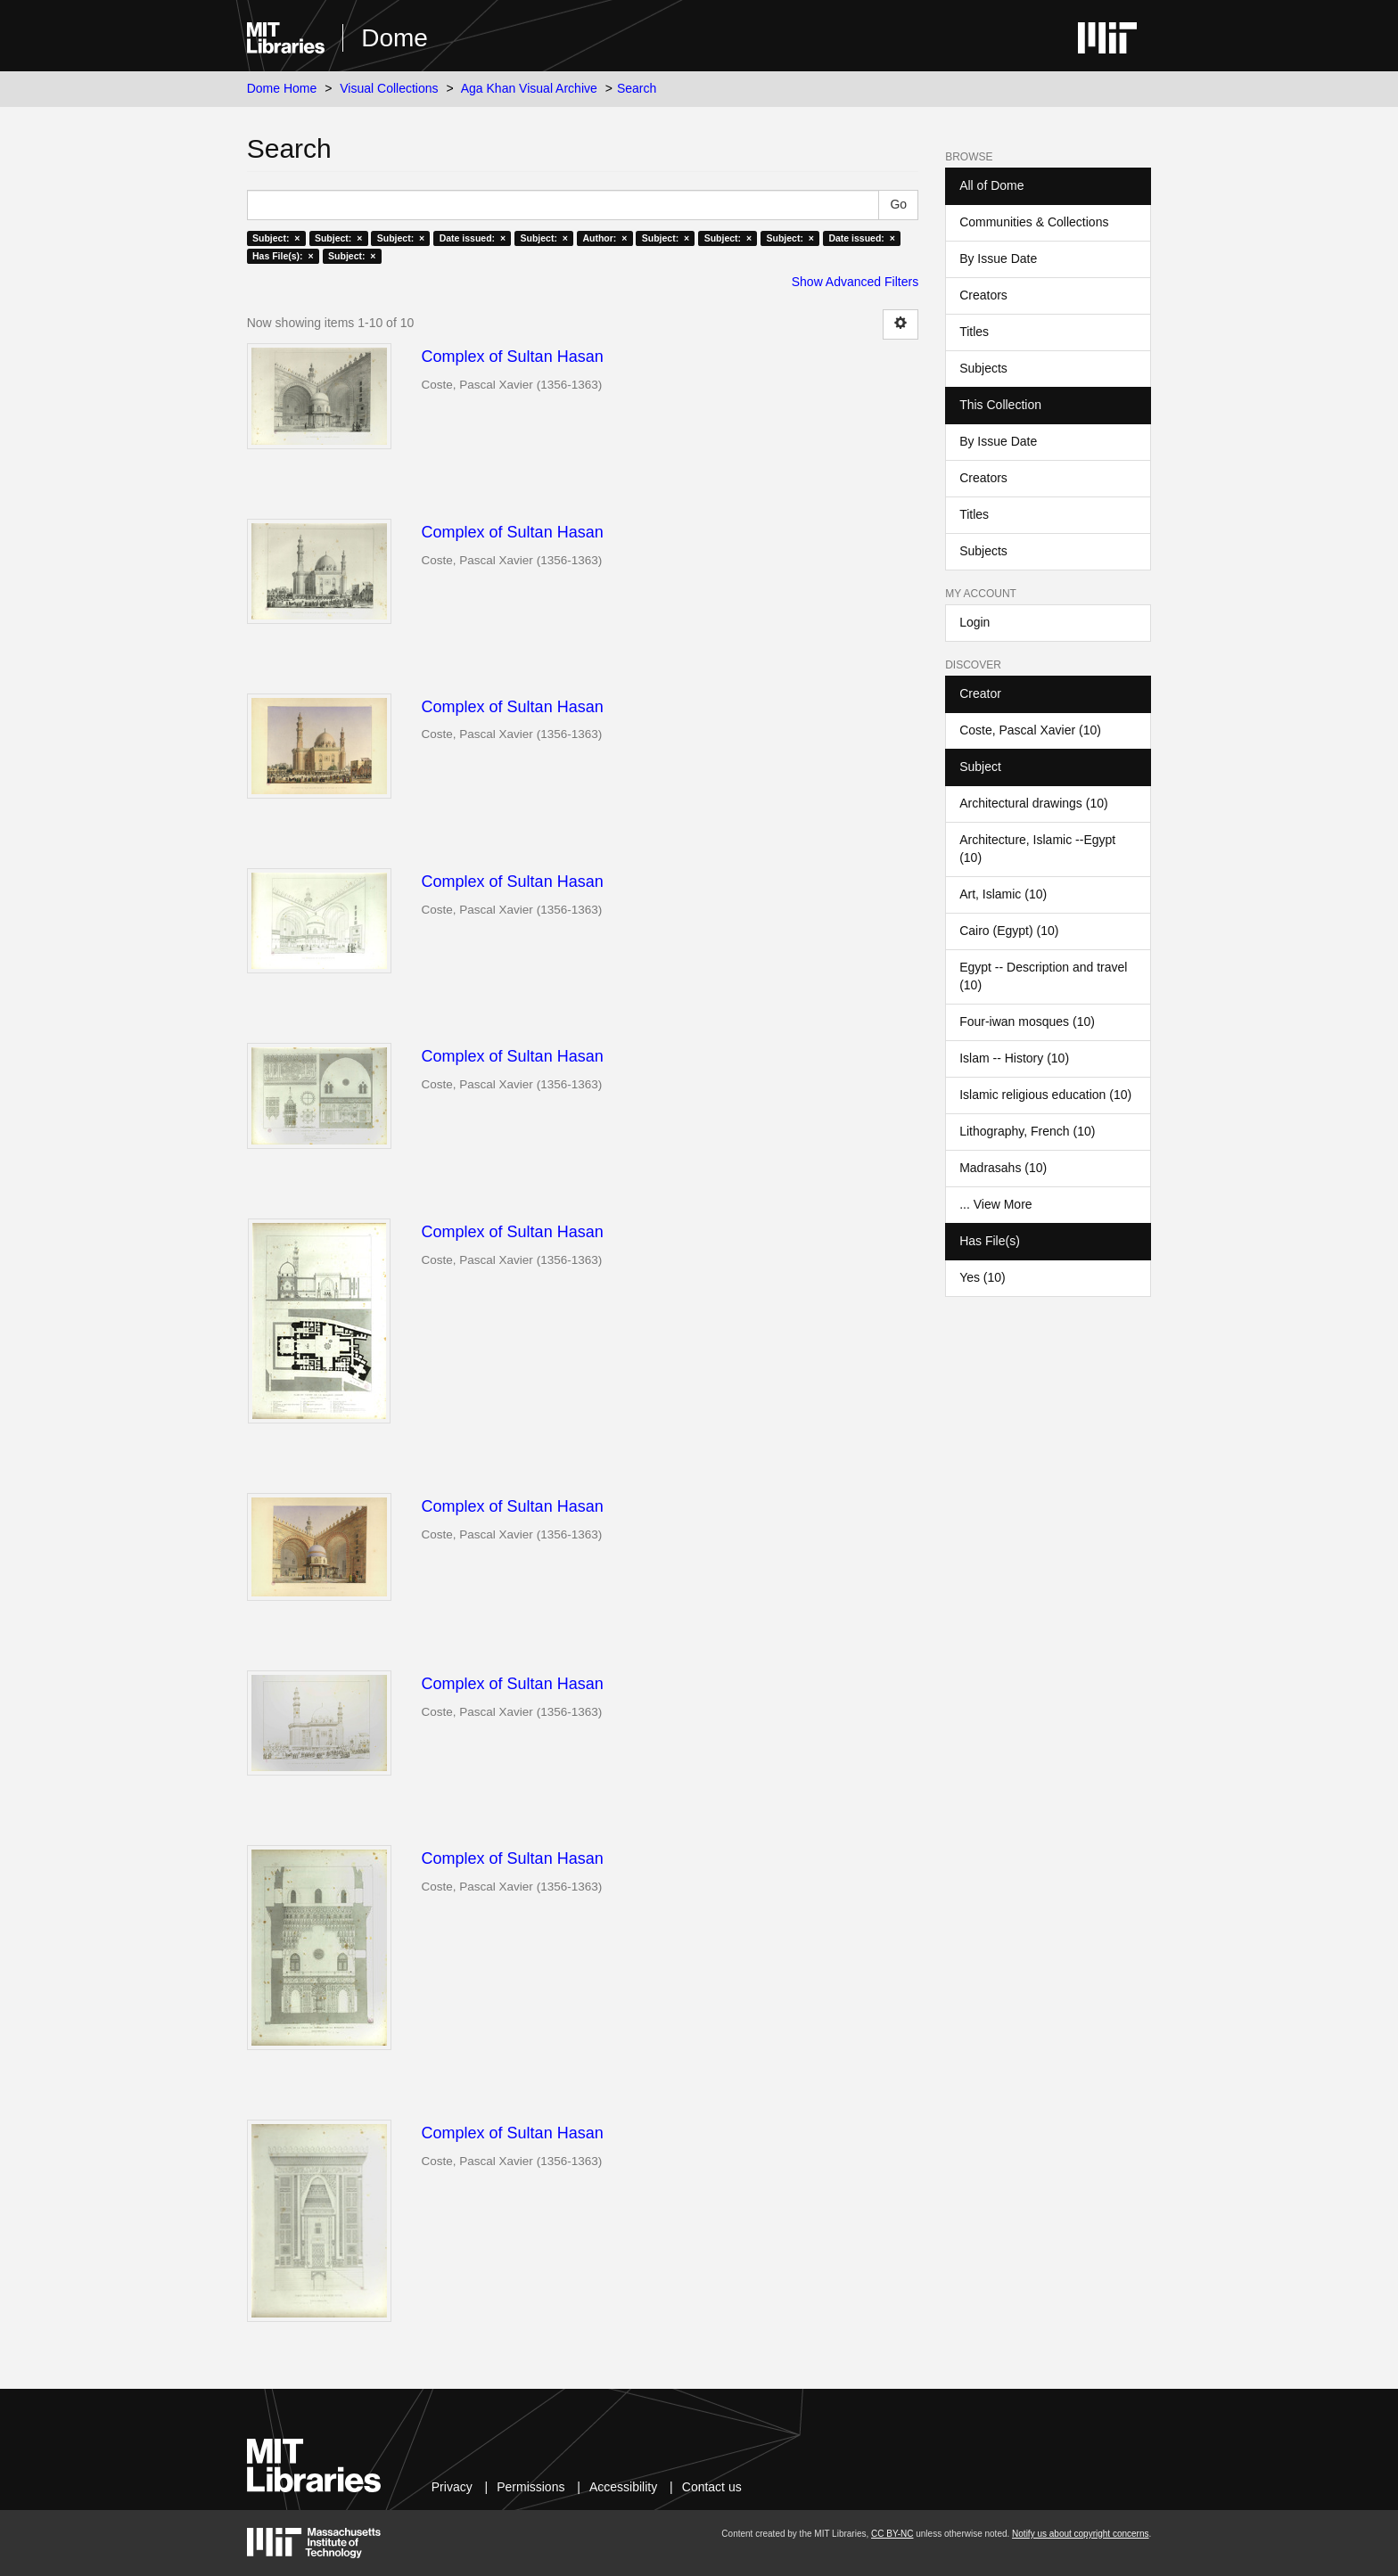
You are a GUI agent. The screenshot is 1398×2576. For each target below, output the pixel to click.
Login (974, 622)
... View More (995, 1204)
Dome (394, 38)
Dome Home (282, 88)
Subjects (983, 368)
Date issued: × (473, 238)
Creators (983, 295)
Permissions (530, 2487)
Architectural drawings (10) (1033, 803)
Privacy (452, 2487)
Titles (974, 331)
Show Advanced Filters (855, 282)
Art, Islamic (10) (1003, 894)
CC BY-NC (892, 2534)
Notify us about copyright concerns (1080, 2534)
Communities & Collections (1033, 222)
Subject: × (276, 238)
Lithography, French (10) (1027, 1131)
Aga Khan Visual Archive (529, 88)
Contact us (712, 2487)
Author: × (604, 238)
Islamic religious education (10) (1045, 1094)
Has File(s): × (283, 255)
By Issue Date (998, 258)
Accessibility (623, 2487)
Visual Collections (389, 88)
